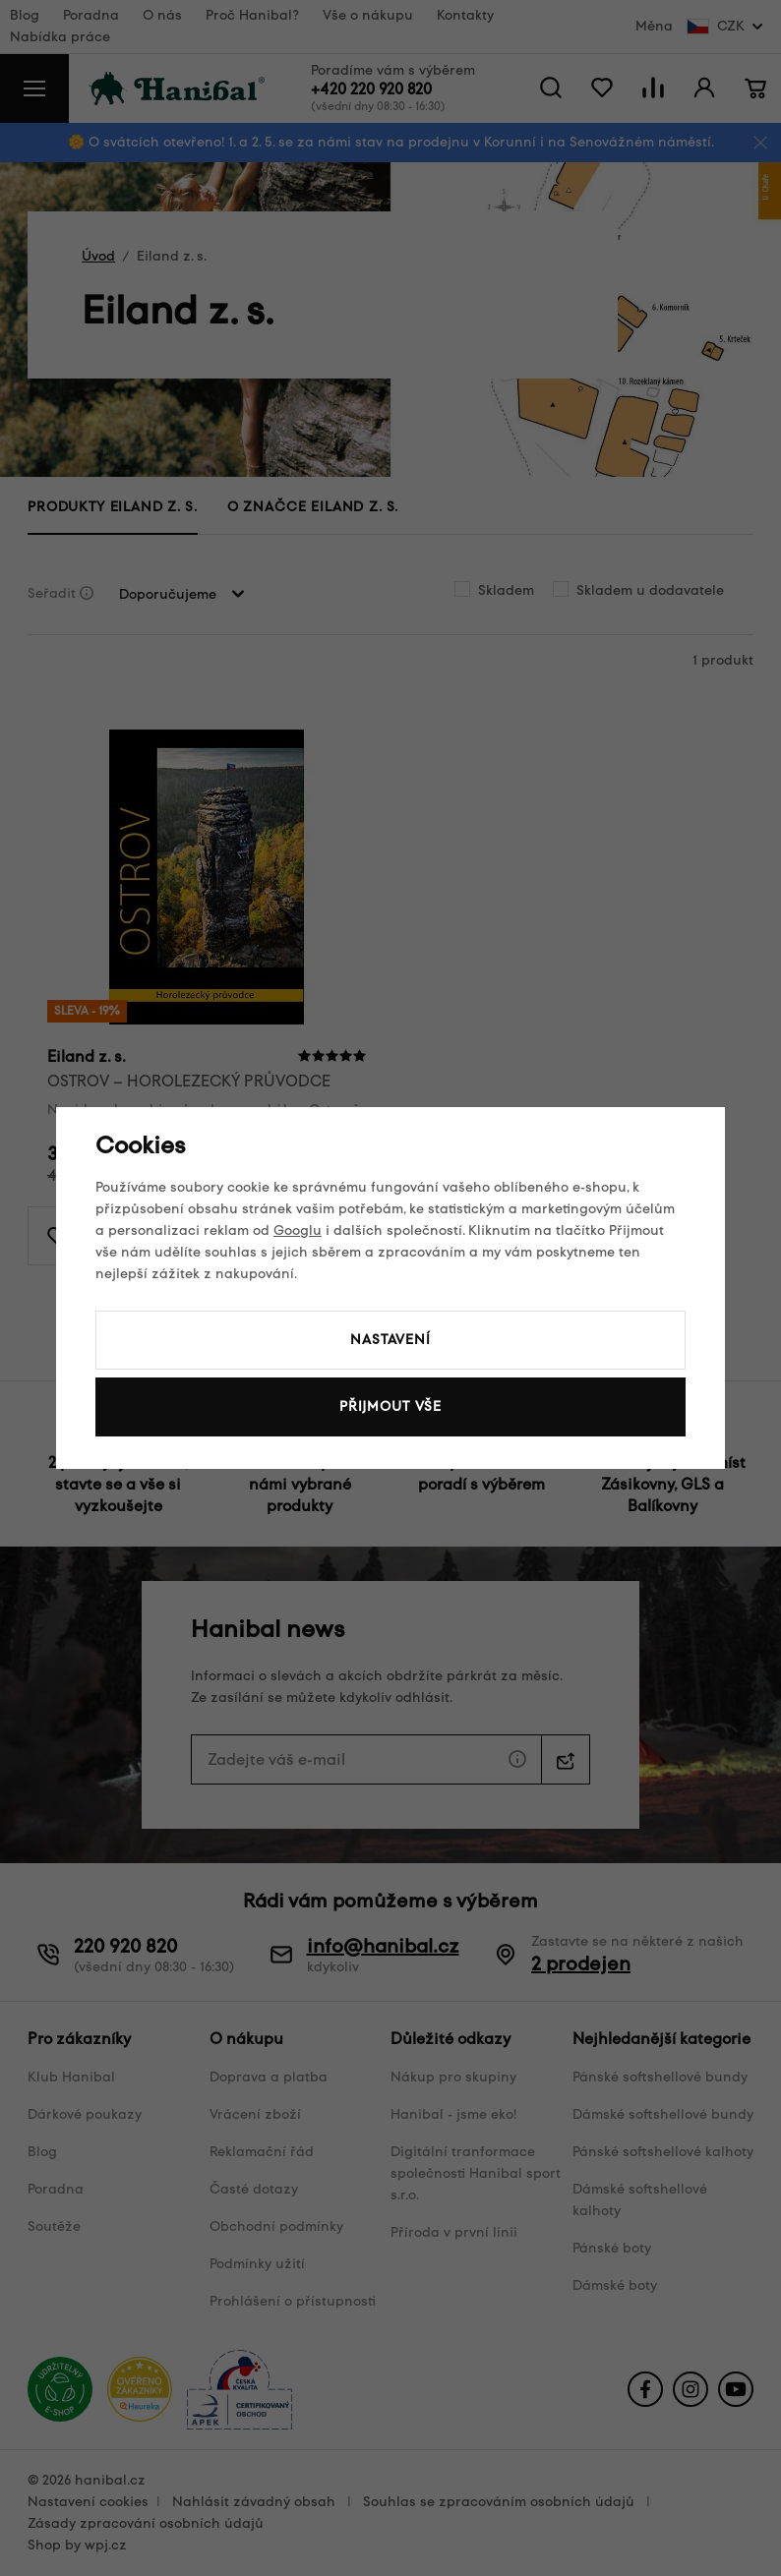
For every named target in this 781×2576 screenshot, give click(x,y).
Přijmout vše (390, 1406)
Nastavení (390, 1339)
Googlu (297, 1230)
